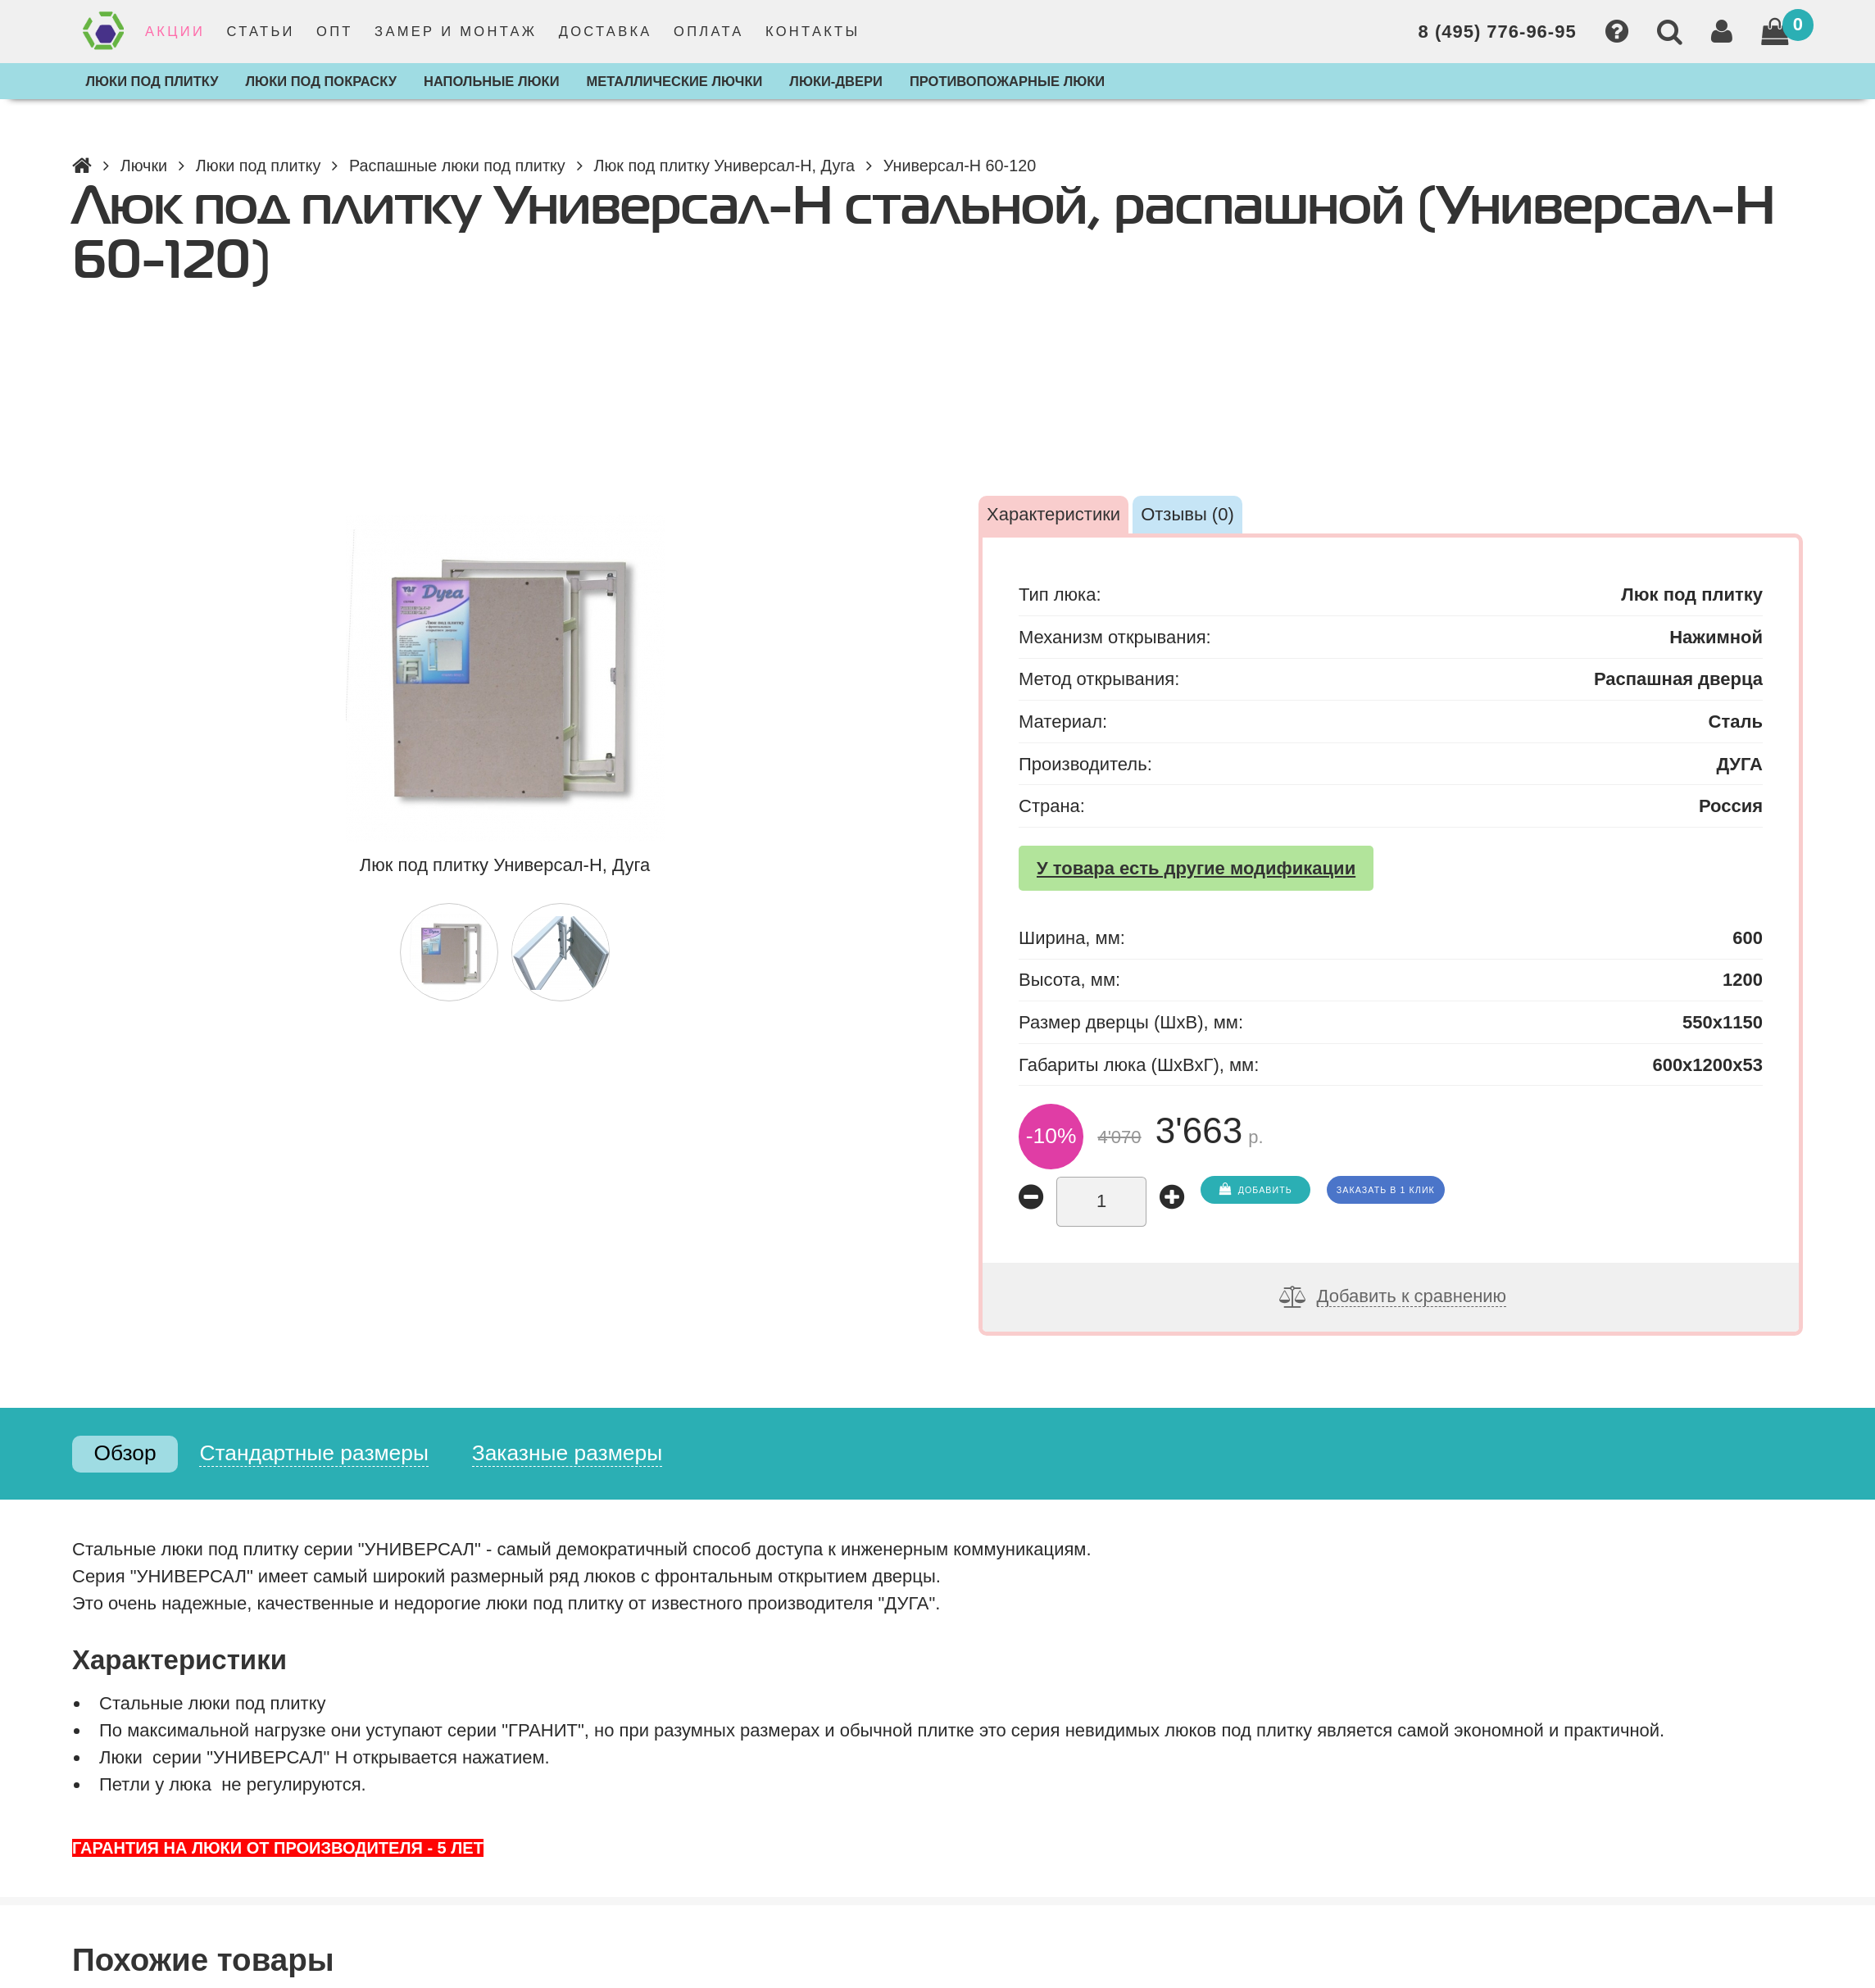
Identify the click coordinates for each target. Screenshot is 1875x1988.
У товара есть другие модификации (1196, 868)
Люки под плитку (152, 81)
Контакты (812, 31)
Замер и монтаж (456, 31)
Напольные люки (492, 81)
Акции (175, 31)
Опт (334, 31)
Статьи (260, 31)
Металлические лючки (674, 81)
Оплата (709, 31)
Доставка (605, 31)
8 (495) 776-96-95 (1498, 31)
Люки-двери (836, 81)
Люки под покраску (321, 81)
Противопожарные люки (1007, 81)
